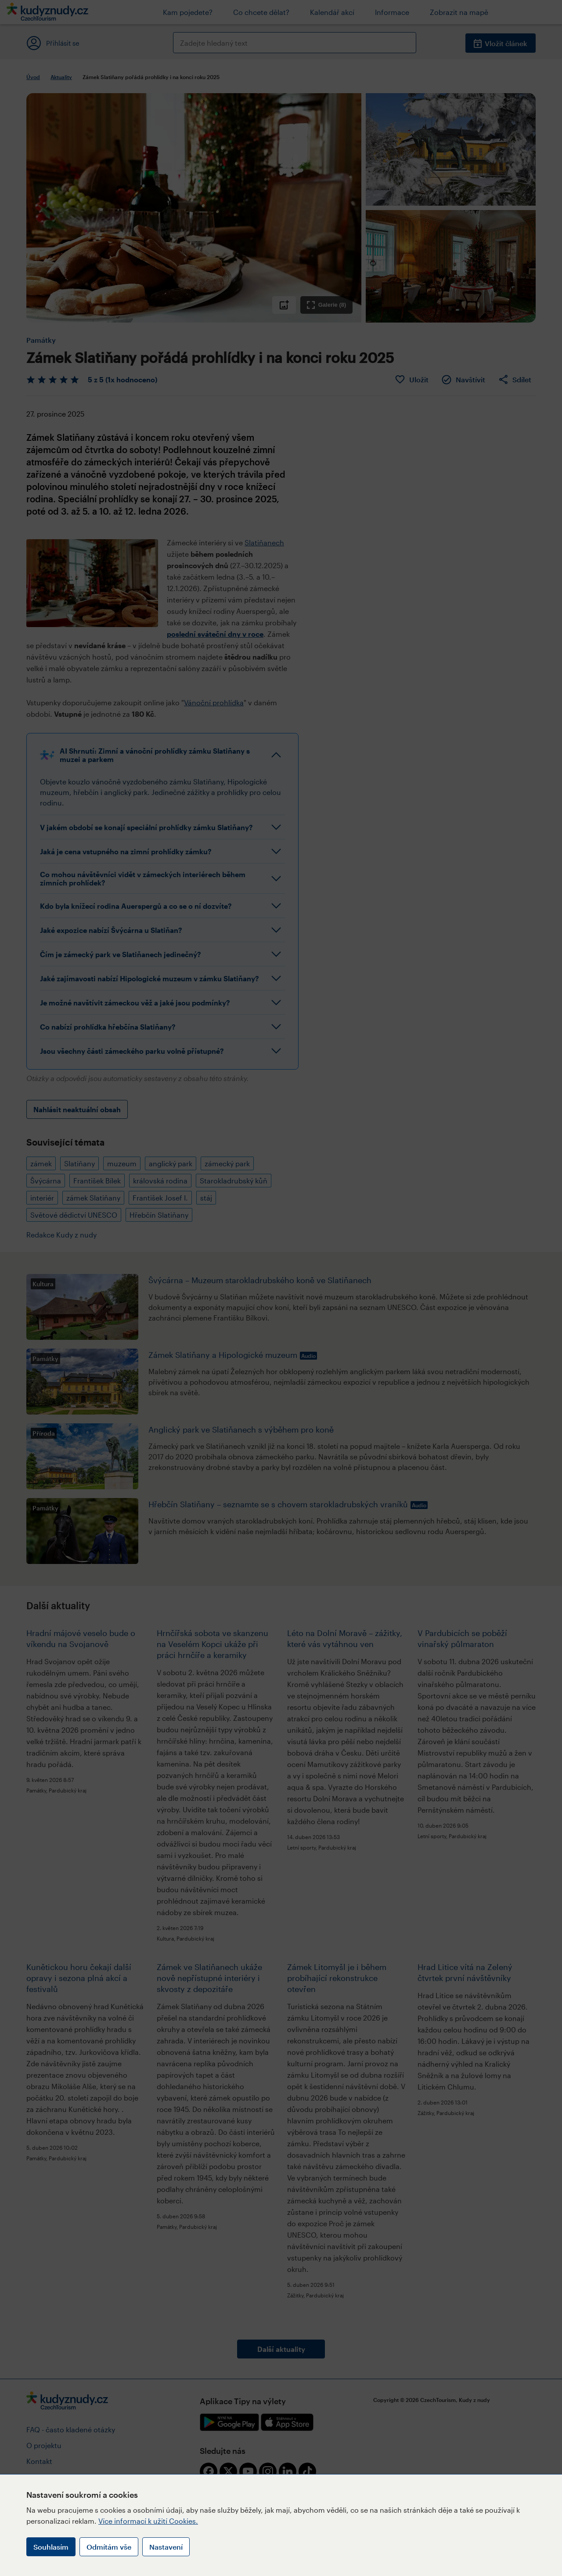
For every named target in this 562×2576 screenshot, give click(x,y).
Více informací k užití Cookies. (148, 2521)
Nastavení (166, 2547)
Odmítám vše (108, 2547)
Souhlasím (50, 2547)
